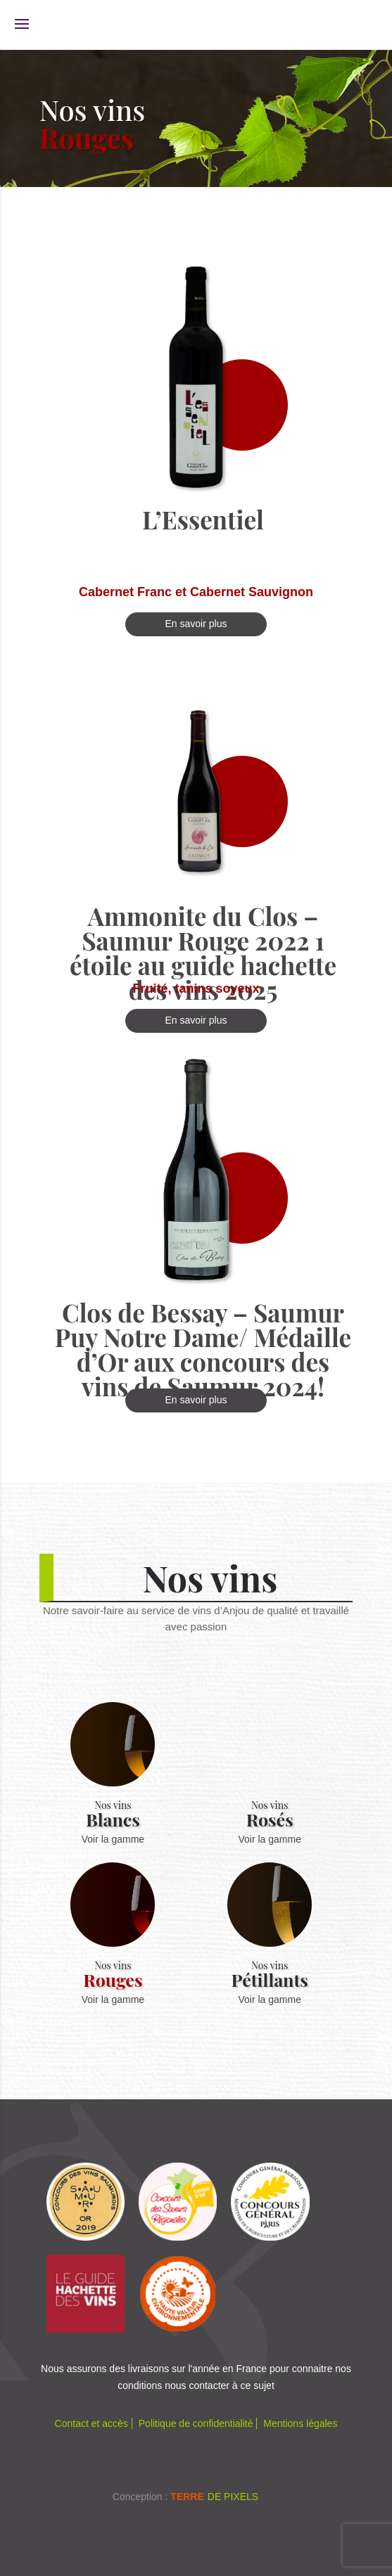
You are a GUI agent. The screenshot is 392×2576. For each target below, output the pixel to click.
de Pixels (214, 2496)
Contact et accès (91, 2423)
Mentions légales (300, 2423)
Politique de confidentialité (196, 2423)
